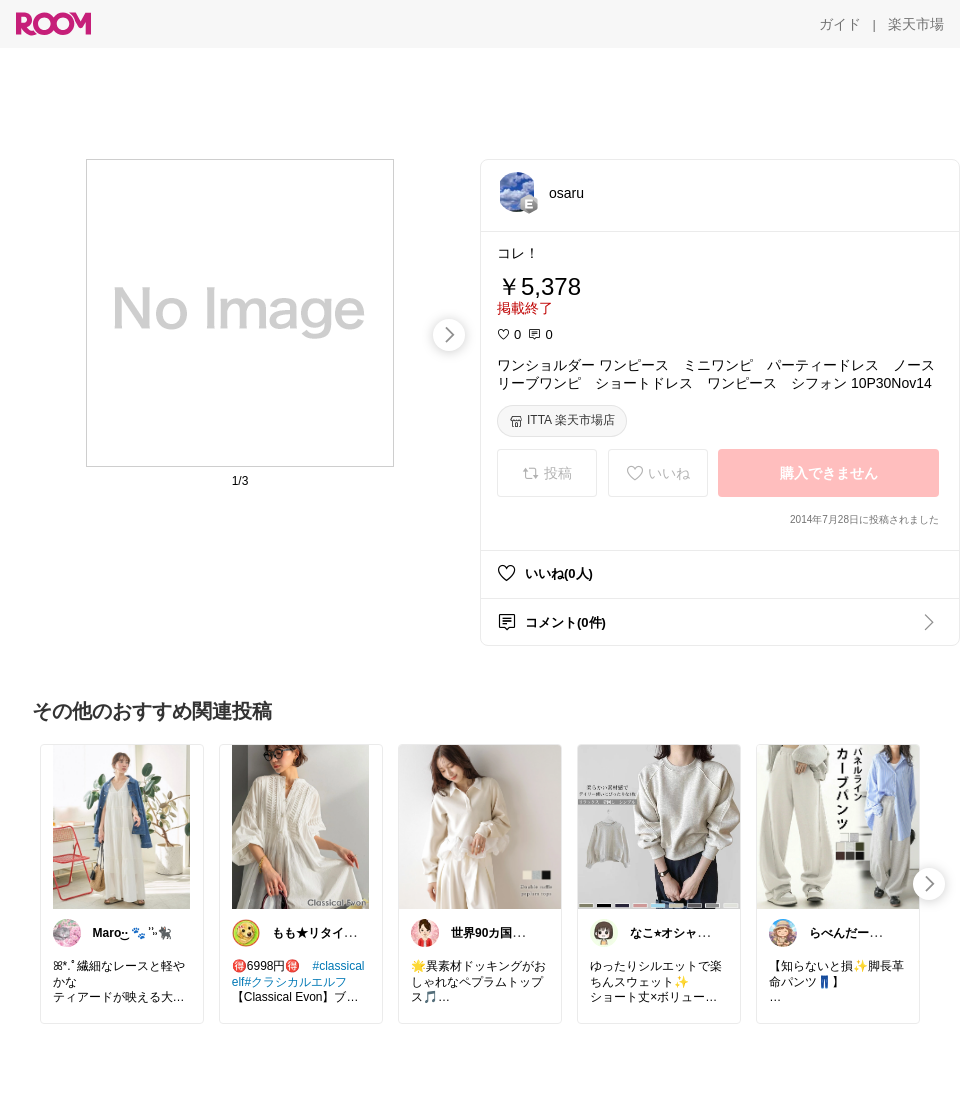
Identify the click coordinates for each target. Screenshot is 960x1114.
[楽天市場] (916, 24)
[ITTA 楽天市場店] (562, 421)
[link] (122, 826)
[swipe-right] (449, 335)
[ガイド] (840, 24)
